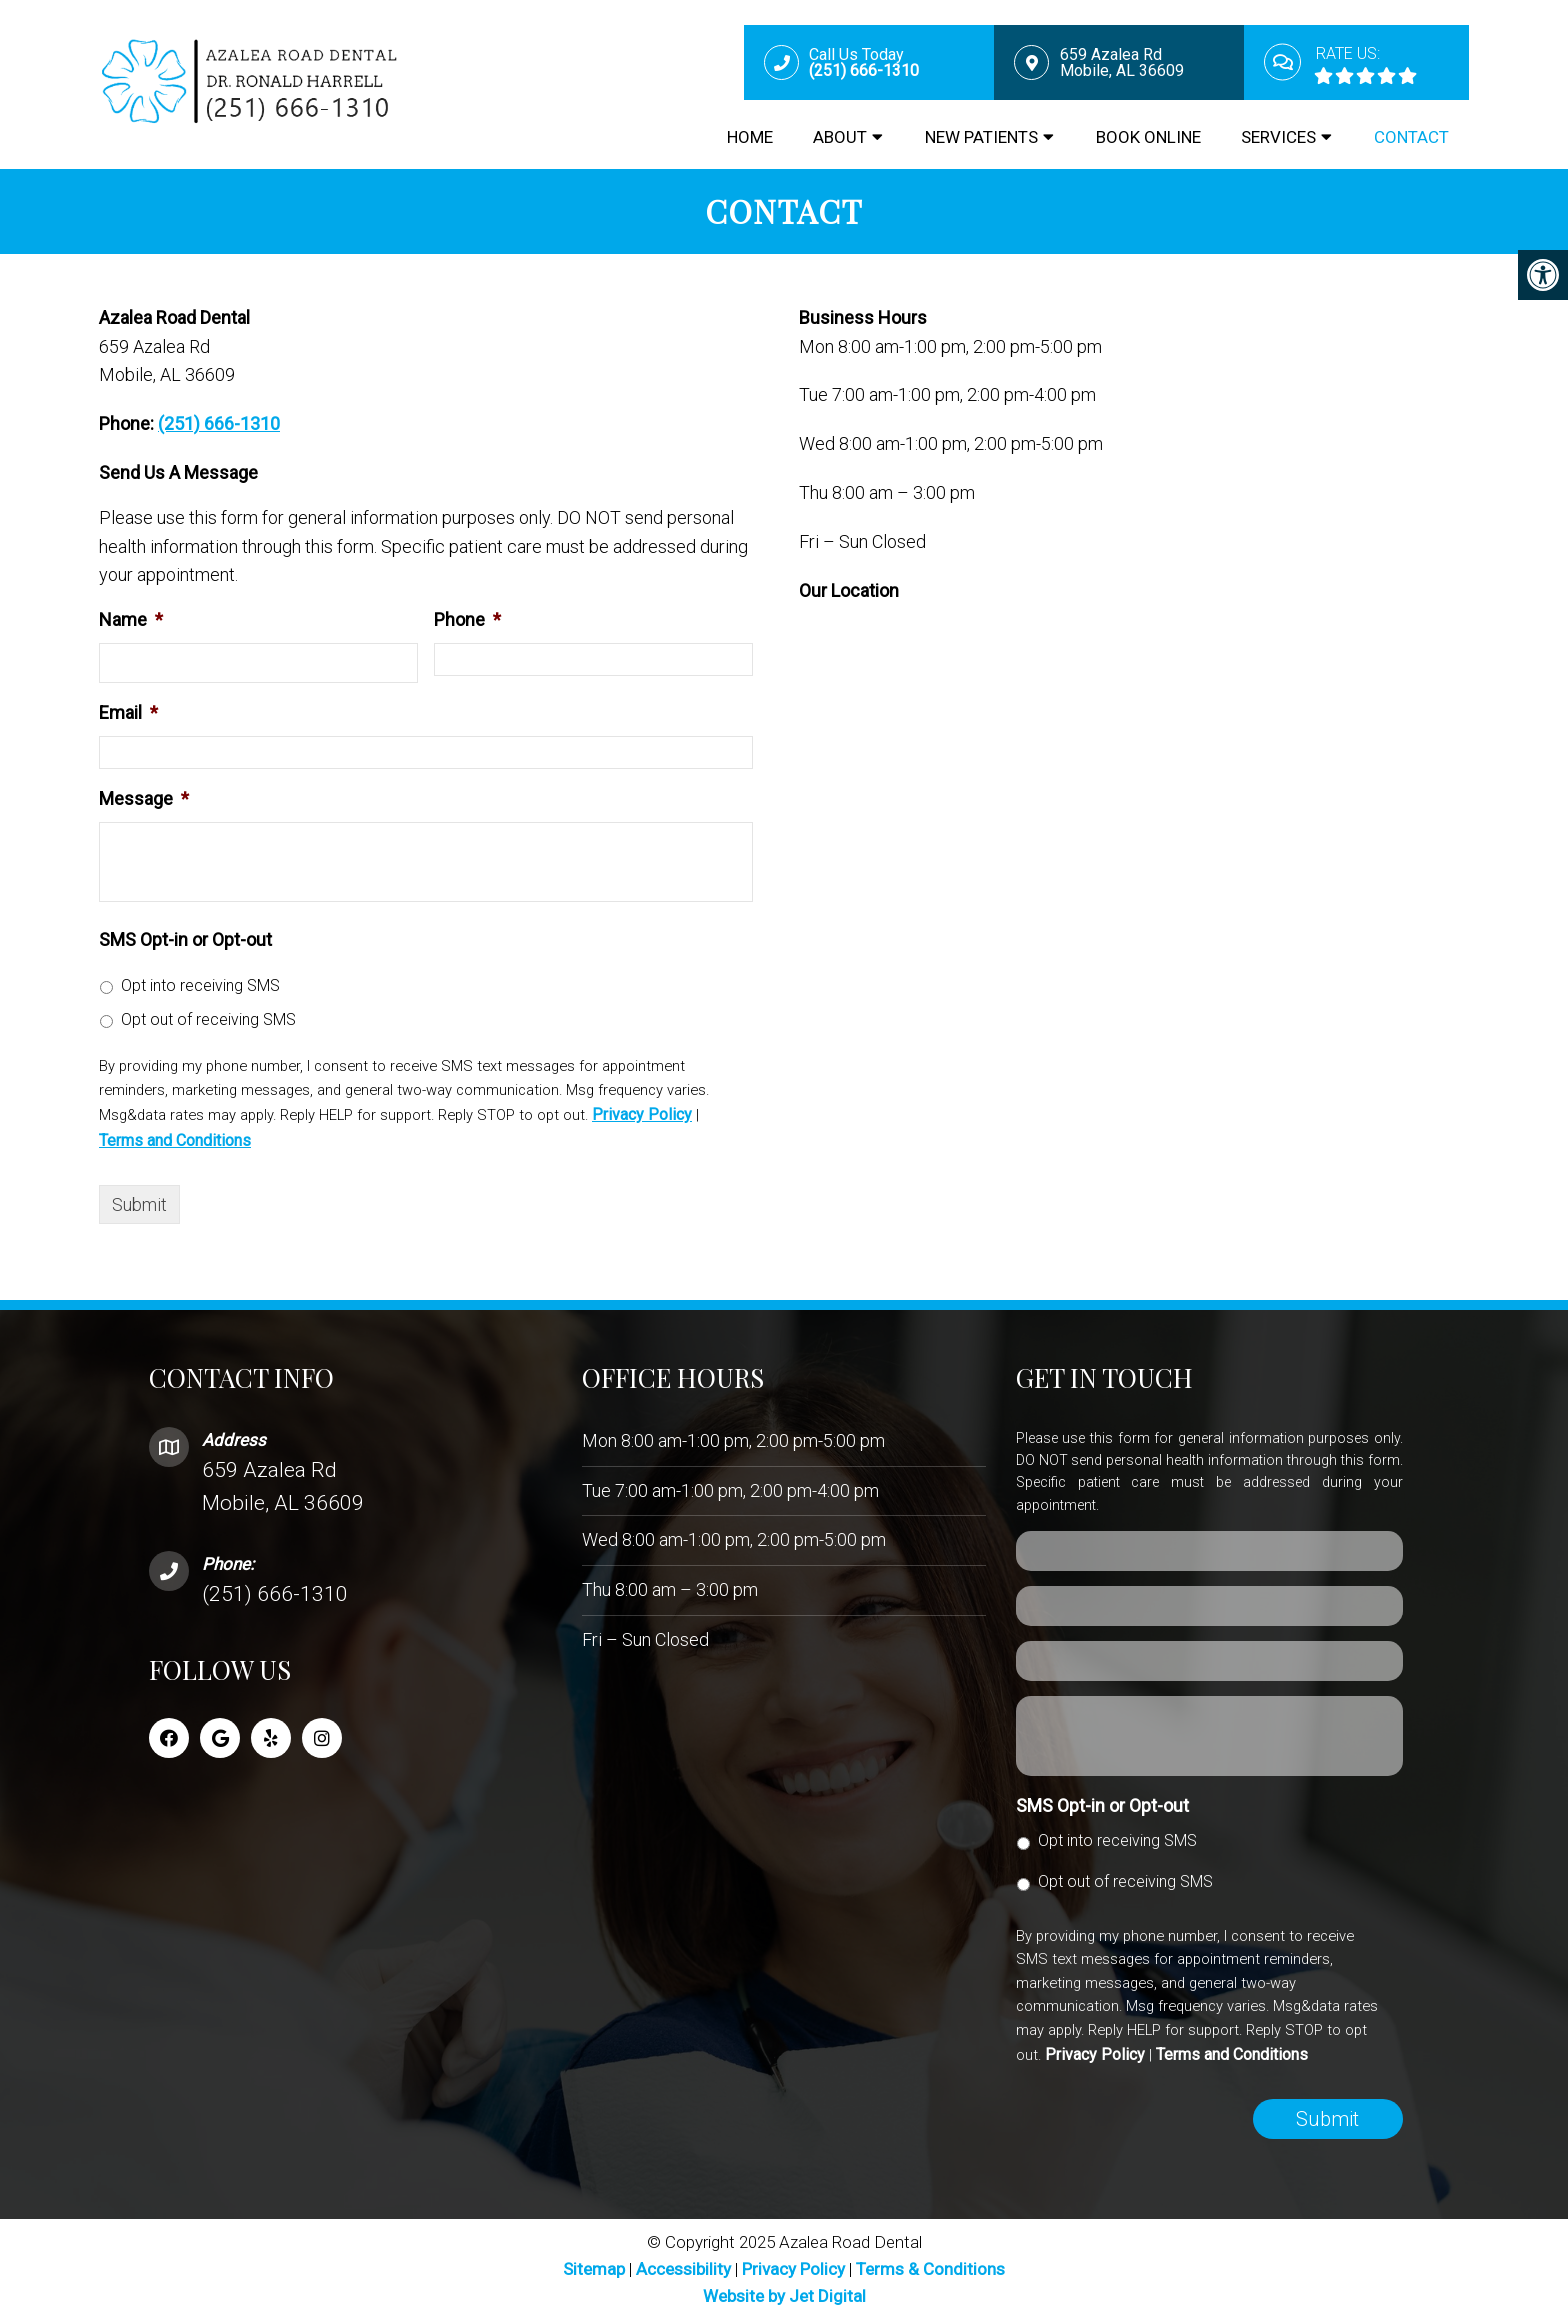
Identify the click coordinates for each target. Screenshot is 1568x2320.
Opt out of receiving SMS (208, 1019)
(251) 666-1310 (219, 423)
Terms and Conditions (175, 1140)
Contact (1411, 137)
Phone (467, 619)
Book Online (1148, 137)
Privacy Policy (642, 1114)
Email (128, 712)
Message (144, 798)
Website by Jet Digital (784, 2296)
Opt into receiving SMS (200, 985)
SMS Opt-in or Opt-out (185, 939)
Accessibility (683, 2269)
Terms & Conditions (930, 2269)
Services (1278, 137)
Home (750, 137)
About (840, 137)
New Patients (981, 137)
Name (131, 619)
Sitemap (594, 2269)
